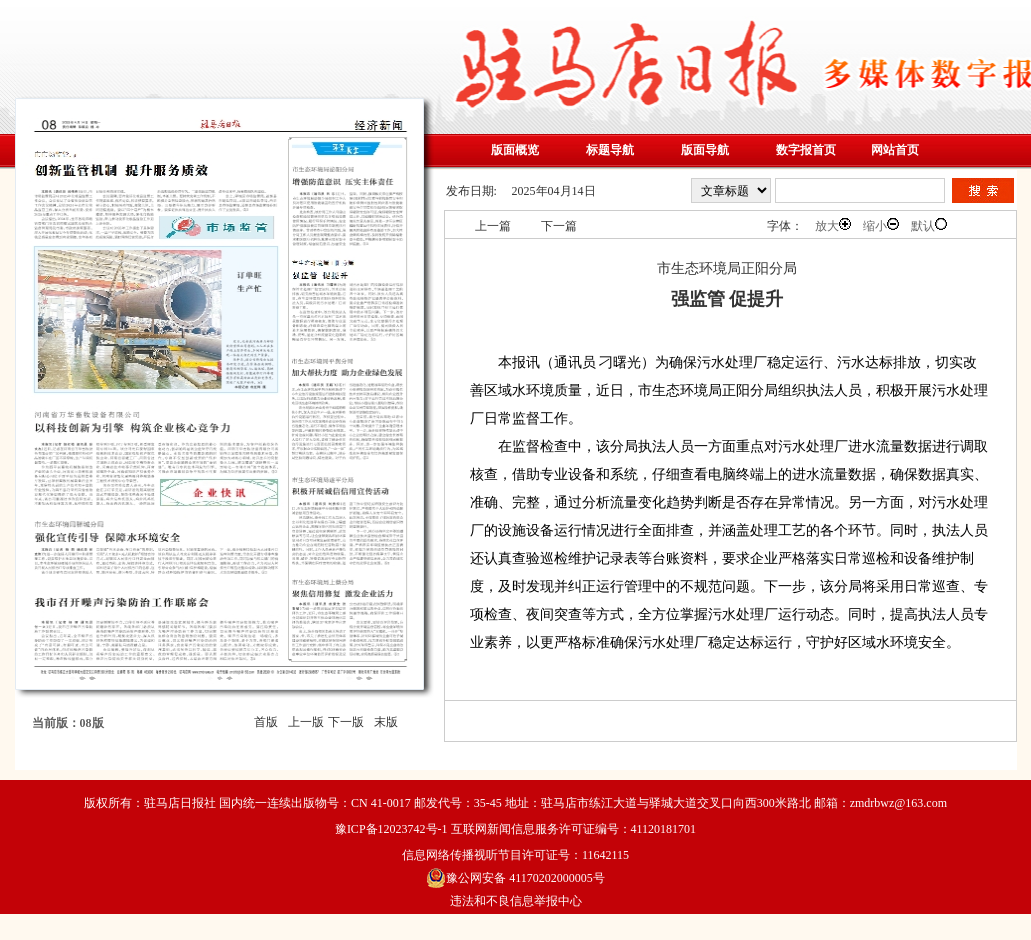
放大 (833, 225)
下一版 (346, 722)
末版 (386, 722)
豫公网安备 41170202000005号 (515, 878)
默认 (929, 225)
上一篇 (493, 226)
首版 (266, 722)
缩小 (881, 225)
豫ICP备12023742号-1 (391, 829)
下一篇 (559, 226)
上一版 (306, 722)
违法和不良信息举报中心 (516, 901)
